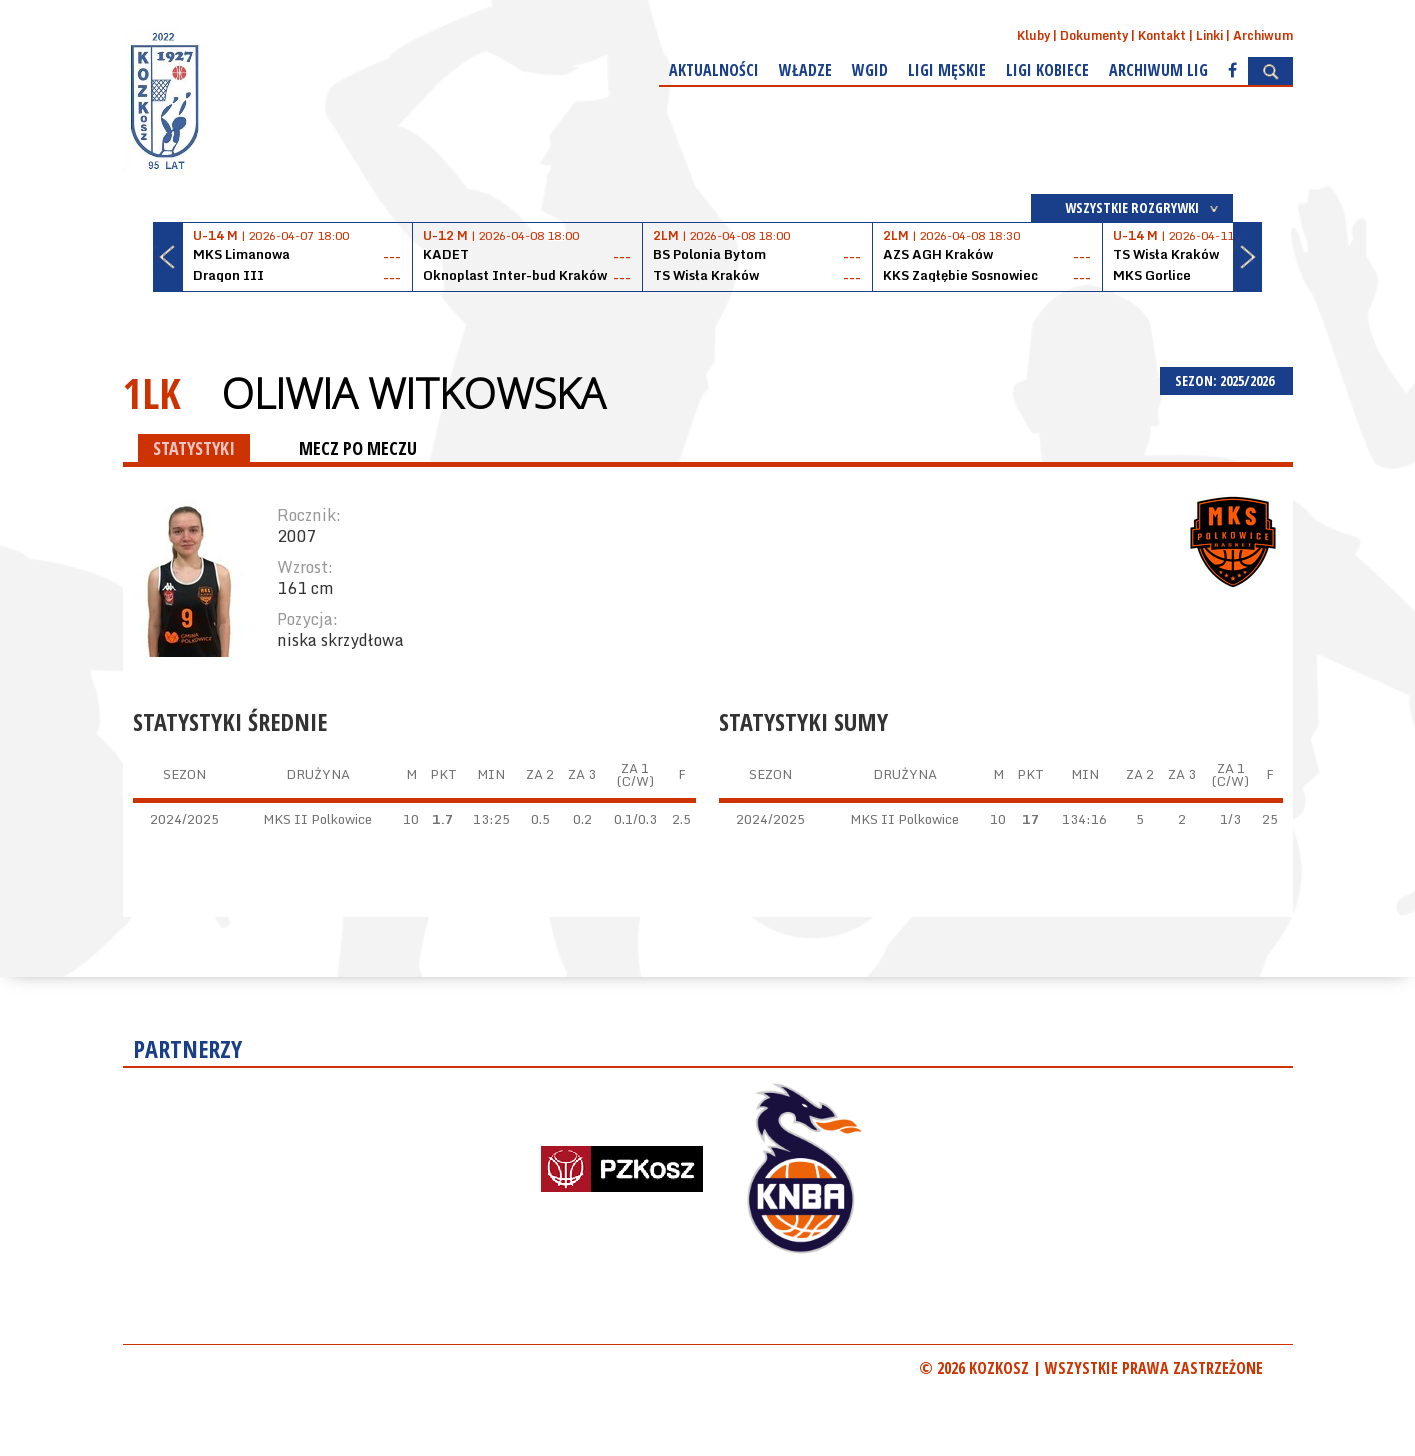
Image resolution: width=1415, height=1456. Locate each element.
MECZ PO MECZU (358, 448)
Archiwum (1263, 35)
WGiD (870, 70)
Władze (805, 70)
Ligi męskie (947, 70)
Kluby (1033, 35)
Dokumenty (1094, 35)
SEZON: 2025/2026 (1226, 380)
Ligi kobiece (1047, 70)
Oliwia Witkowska (413, 393)
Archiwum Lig (1158, 70)
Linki (1209, 35)
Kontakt (1162, 35)
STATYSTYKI (194, 448)
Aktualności (714, 70)
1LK (152, 392)
